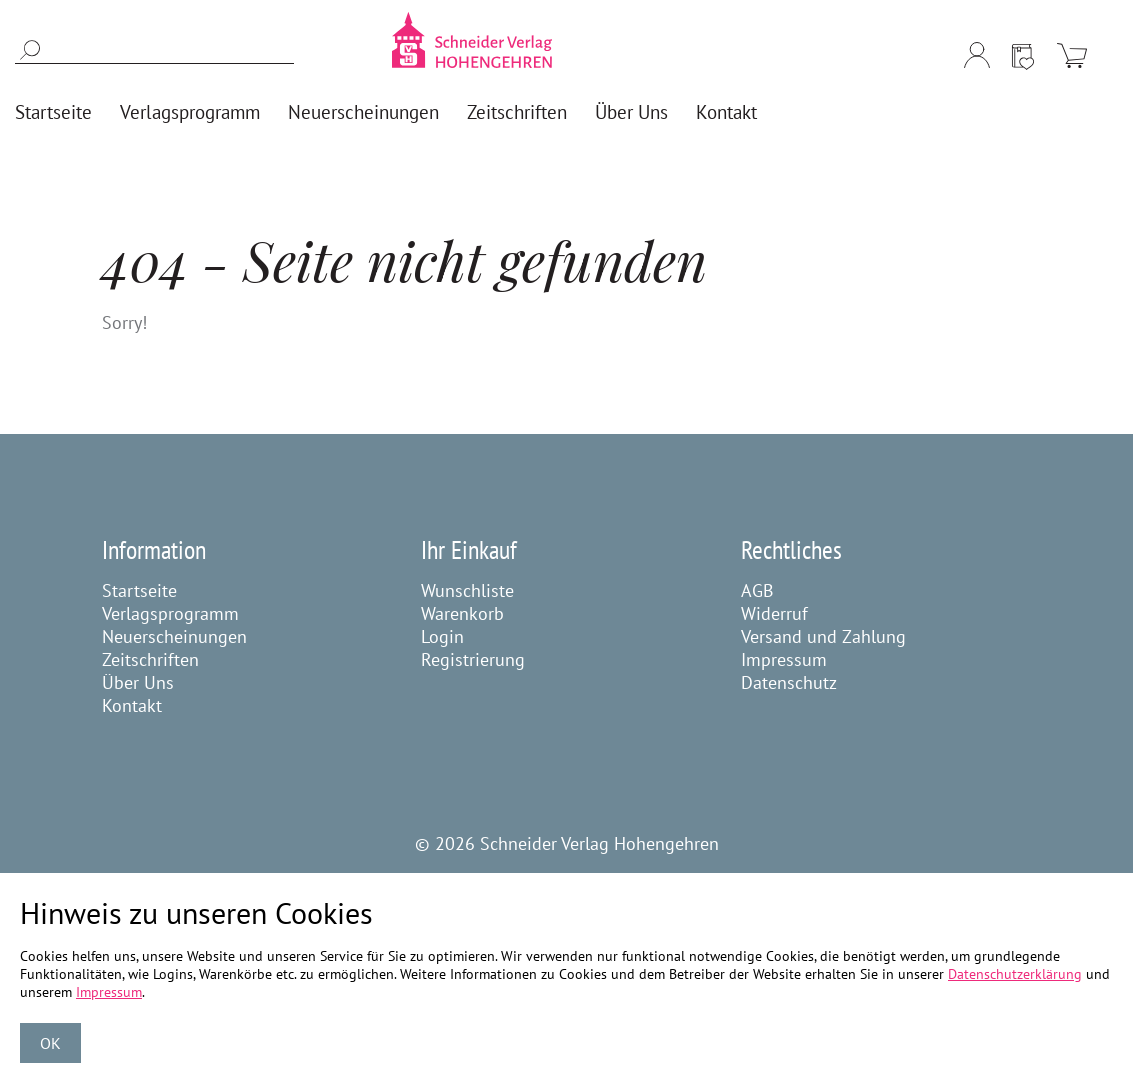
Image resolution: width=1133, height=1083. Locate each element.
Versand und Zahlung (823, 636)
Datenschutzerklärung (1015, 974)
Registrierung (473, 659)
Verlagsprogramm (170, 613)
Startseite (139, 590)
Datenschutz (789, 682)
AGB (757, 590)
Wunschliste (467, 590)
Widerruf (774, 613)
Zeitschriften (150, 659)
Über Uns (138, 682)
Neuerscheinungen (174, 636)
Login (442, 636)
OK (50, 1043)
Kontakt (132, 705)
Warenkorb (462, 613)
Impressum (784, 659)
